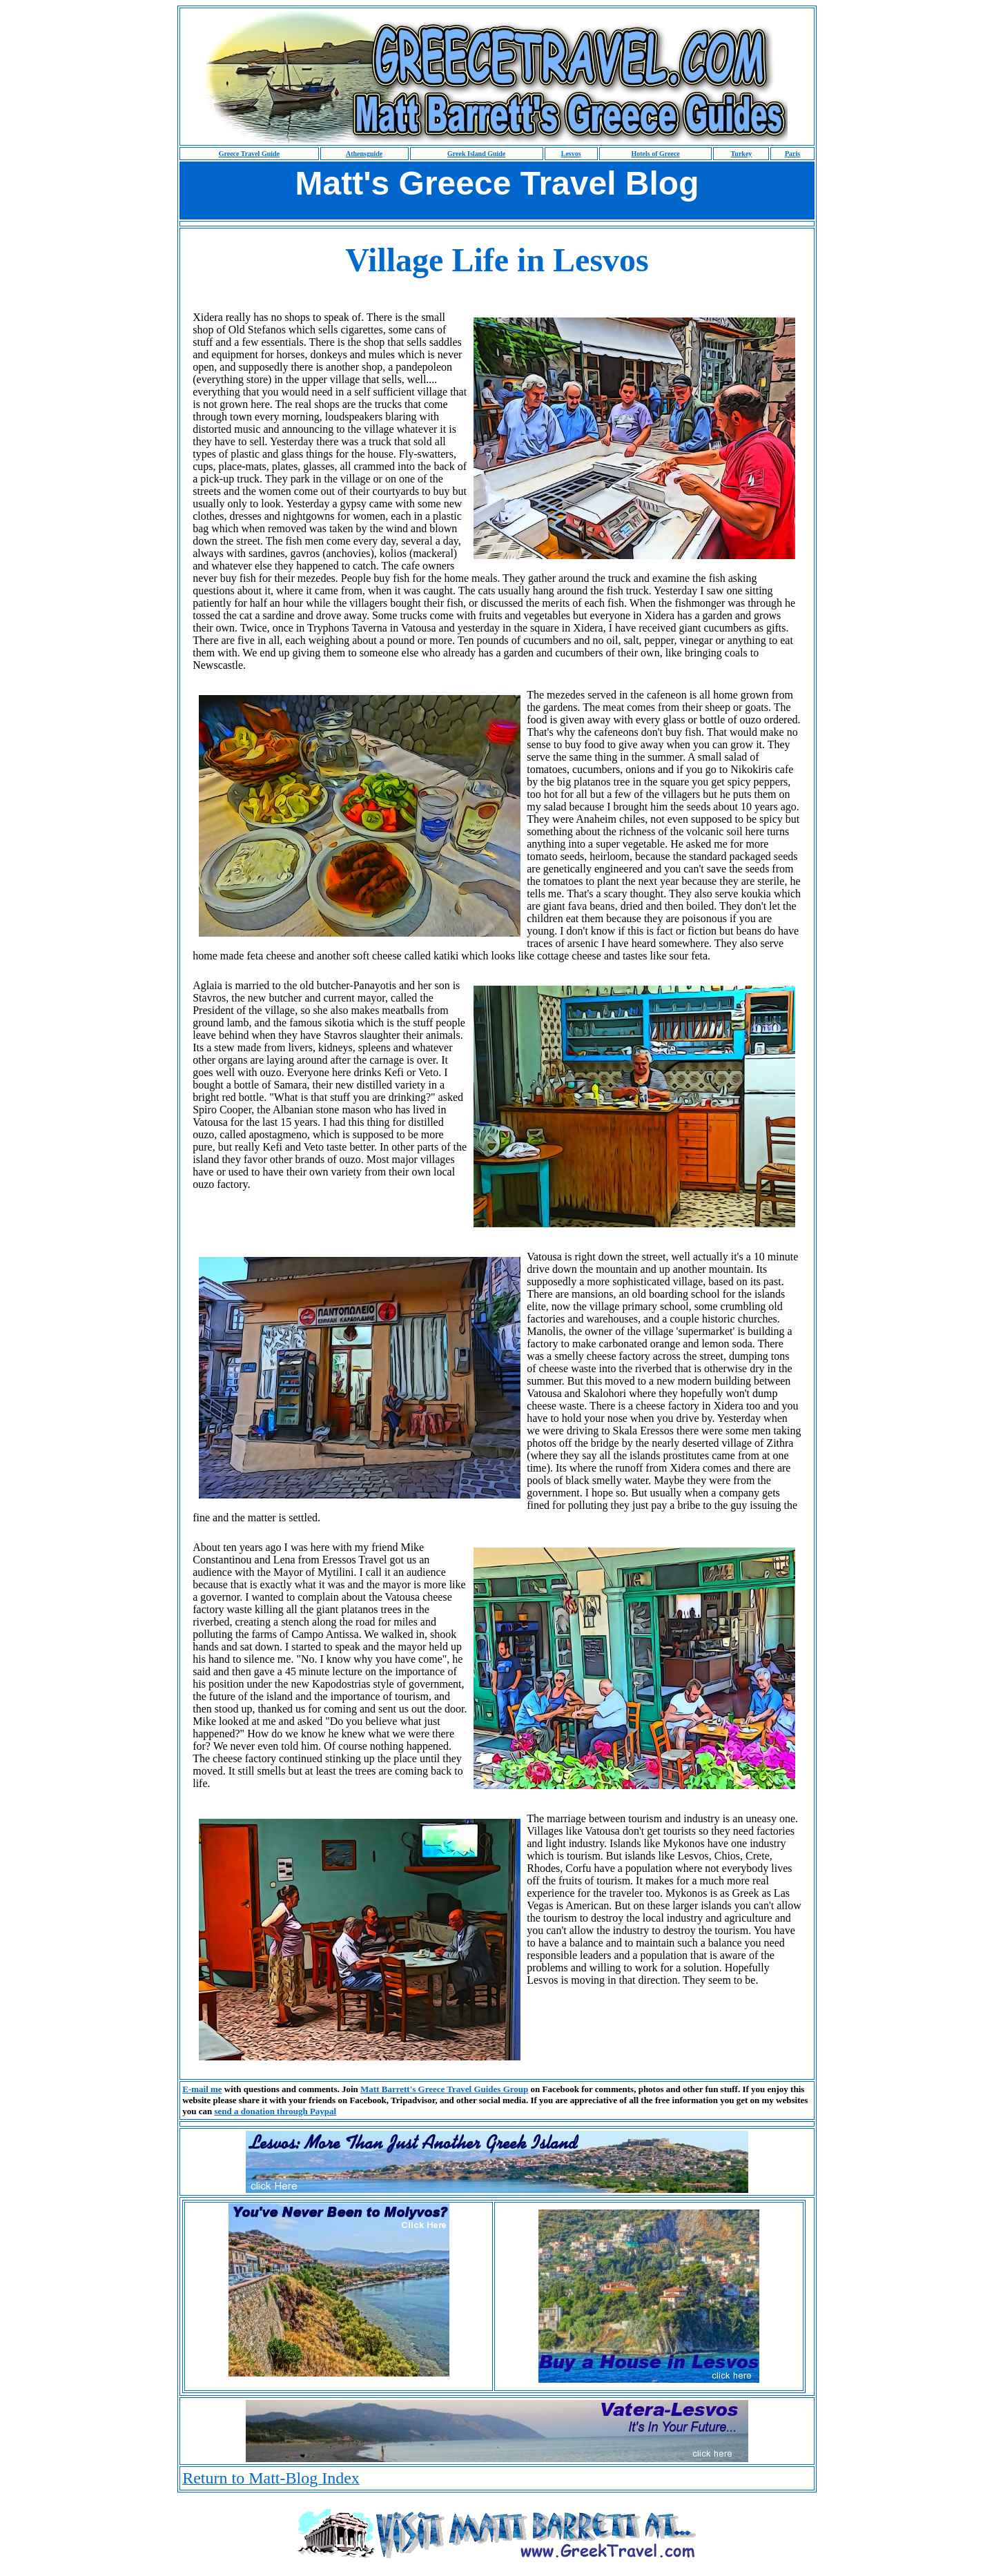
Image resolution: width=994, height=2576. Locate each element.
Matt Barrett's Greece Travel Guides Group (444, 2089)
